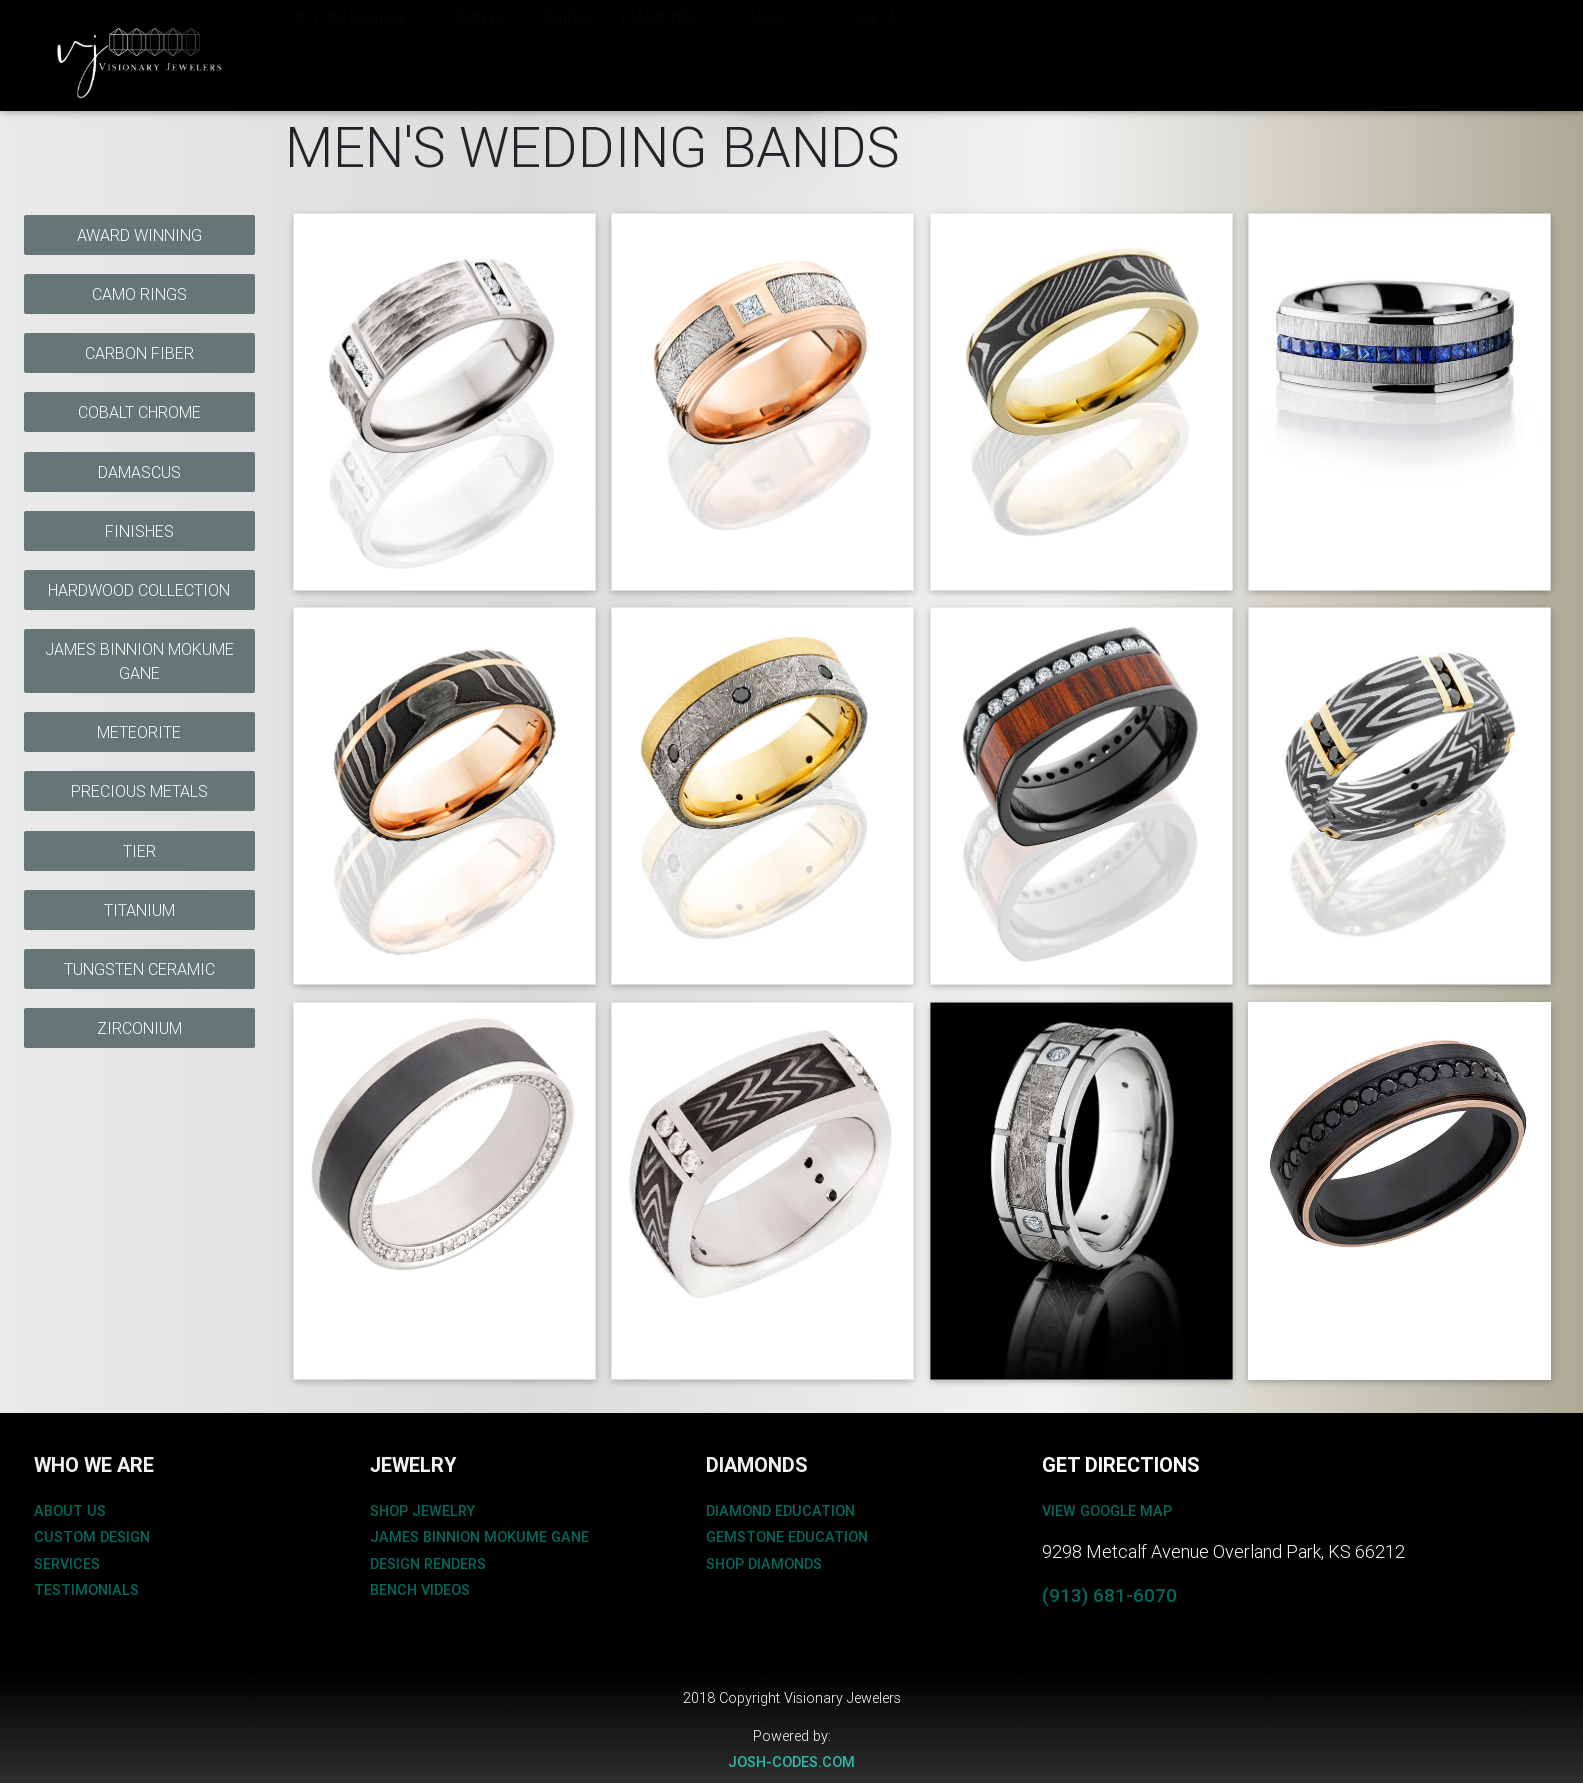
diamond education (780, 1511)
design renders (428, 1564)
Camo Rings (139, 294)
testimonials (86, 1590)
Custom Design (341, 53)
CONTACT (882, 53)
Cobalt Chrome (139, 412)
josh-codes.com (791, 1762)
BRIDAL (570, 53)
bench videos (420, 1590)
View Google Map (1107, 1511)
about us (70, 1511)
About (773, 53)
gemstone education (787, 1537)
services (67, 1564)
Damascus (139, 472)
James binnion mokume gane (479, 1537)
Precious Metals (139, 791)
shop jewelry (422, 1511)
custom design (92, 1537)
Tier (139, 851)
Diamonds (661, 53)
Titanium (139, 910)
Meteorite (139, 732)
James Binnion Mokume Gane (139, 661)
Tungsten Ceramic (139, 969)
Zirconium (139, 1028)
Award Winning (139, 235)
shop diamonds (764, 1564)
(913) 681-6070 (1109, 1595)
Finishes (139, 531)
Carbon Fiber (139, 353)
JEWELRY (484, 53)
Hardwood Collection (139, 590)
